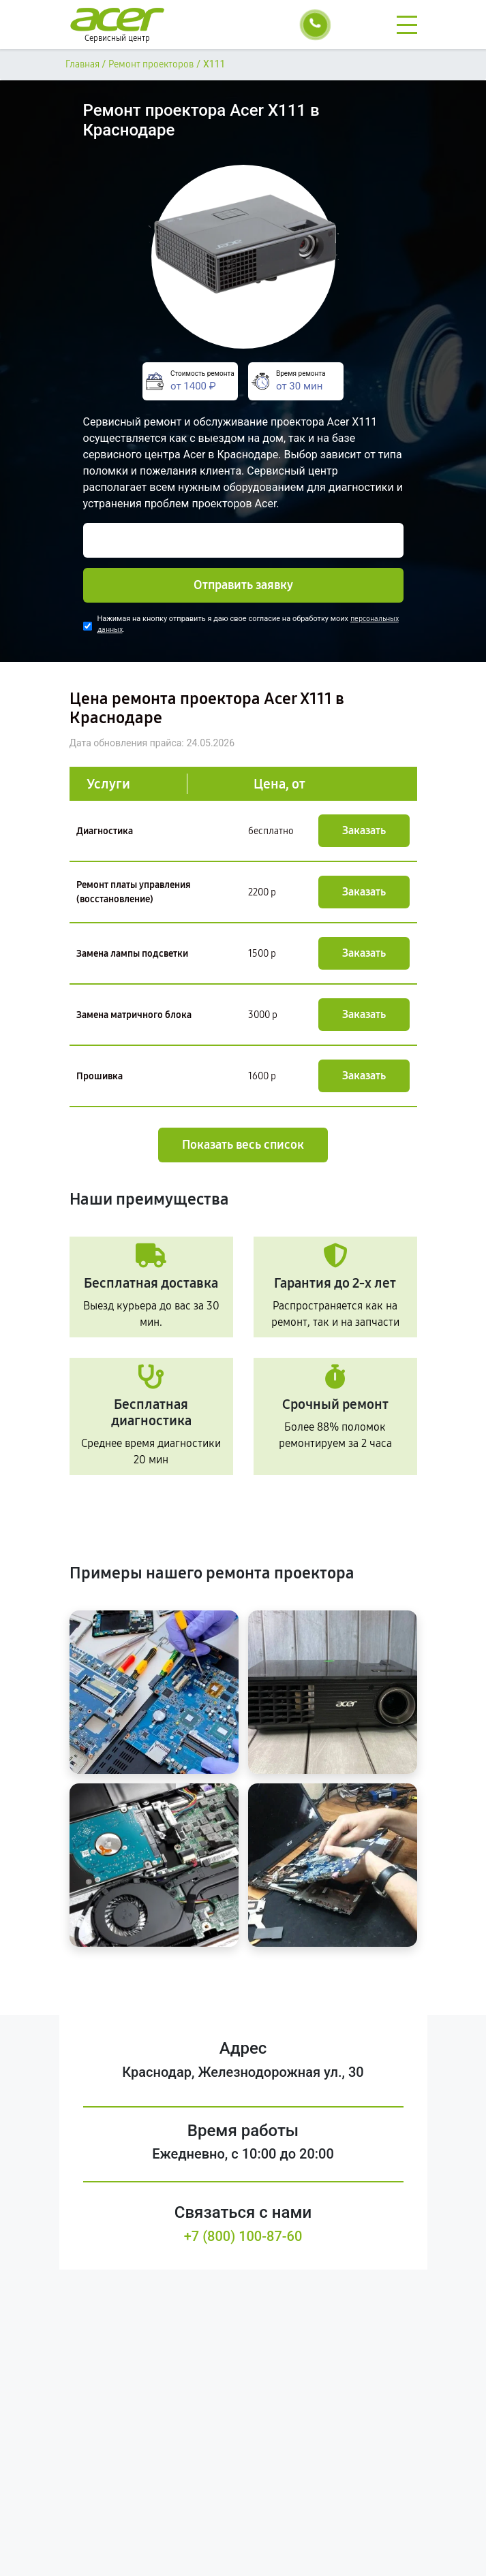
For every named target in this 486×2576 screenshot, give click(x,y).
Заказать (364, 830)
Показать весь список (243, 1144)
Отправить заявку (243, 584)
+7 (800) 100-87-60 (243, 2236)
